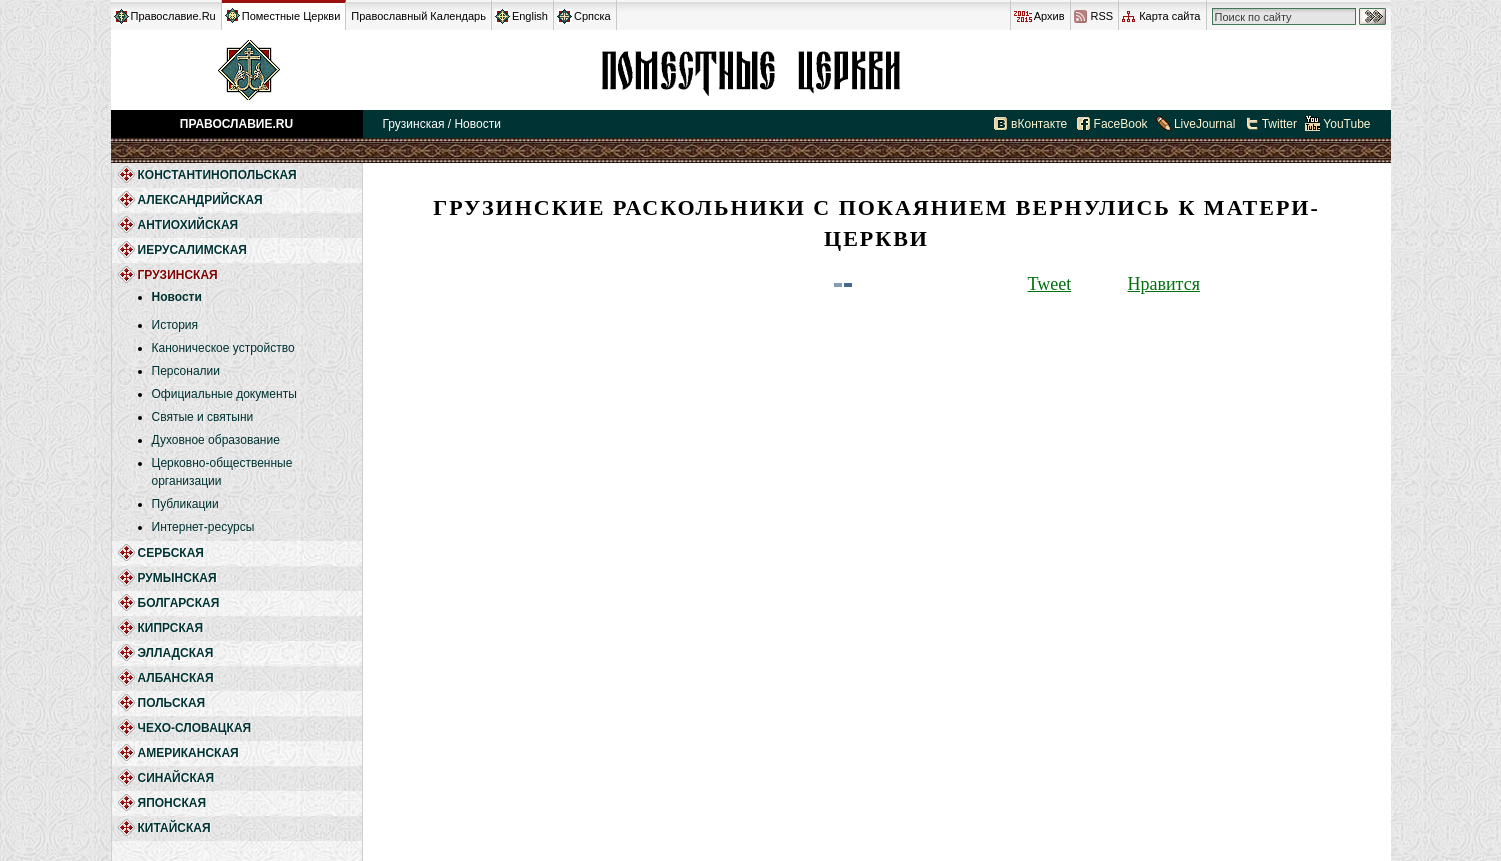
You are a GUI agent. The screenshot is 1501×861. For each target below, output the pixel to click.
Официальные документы (224, 394)
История (175, 325)
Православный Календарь (418, 16)
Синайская (176, 778)
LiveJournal (1204, 124)
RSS (1102, 16)
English (530, 16)
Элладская (176, 653)
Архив (1049, 16)
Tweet (1050, 284)
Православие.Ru (173, 16)
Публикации (185, 504)
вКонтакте (1039, 124)
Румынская (177, 578)
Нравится (1164, 284)
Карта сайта (1169, 16)
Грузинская (751, 70)
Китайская (174, 828)
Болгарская (179, 603)
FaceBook (1121, 124)
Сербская (171, 553)
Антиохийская (188, 225)
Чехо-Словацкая (195, 728)
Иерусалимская (192, 250)
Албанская (176, 678)
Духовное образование (216, 440)
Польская (172, 703)
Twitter (1279, 124)
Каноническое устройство (223, 348)
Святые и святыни (203, 417)
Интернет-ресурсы (203, 527)
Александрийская (200, 200)
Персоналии (186, 371)
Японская (172, 803)
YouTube (1346, 124)
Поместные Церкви (291, 16)
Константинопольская (217, 175)
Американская (188, 753)
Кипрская (171, 628)
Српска (592, 16)
